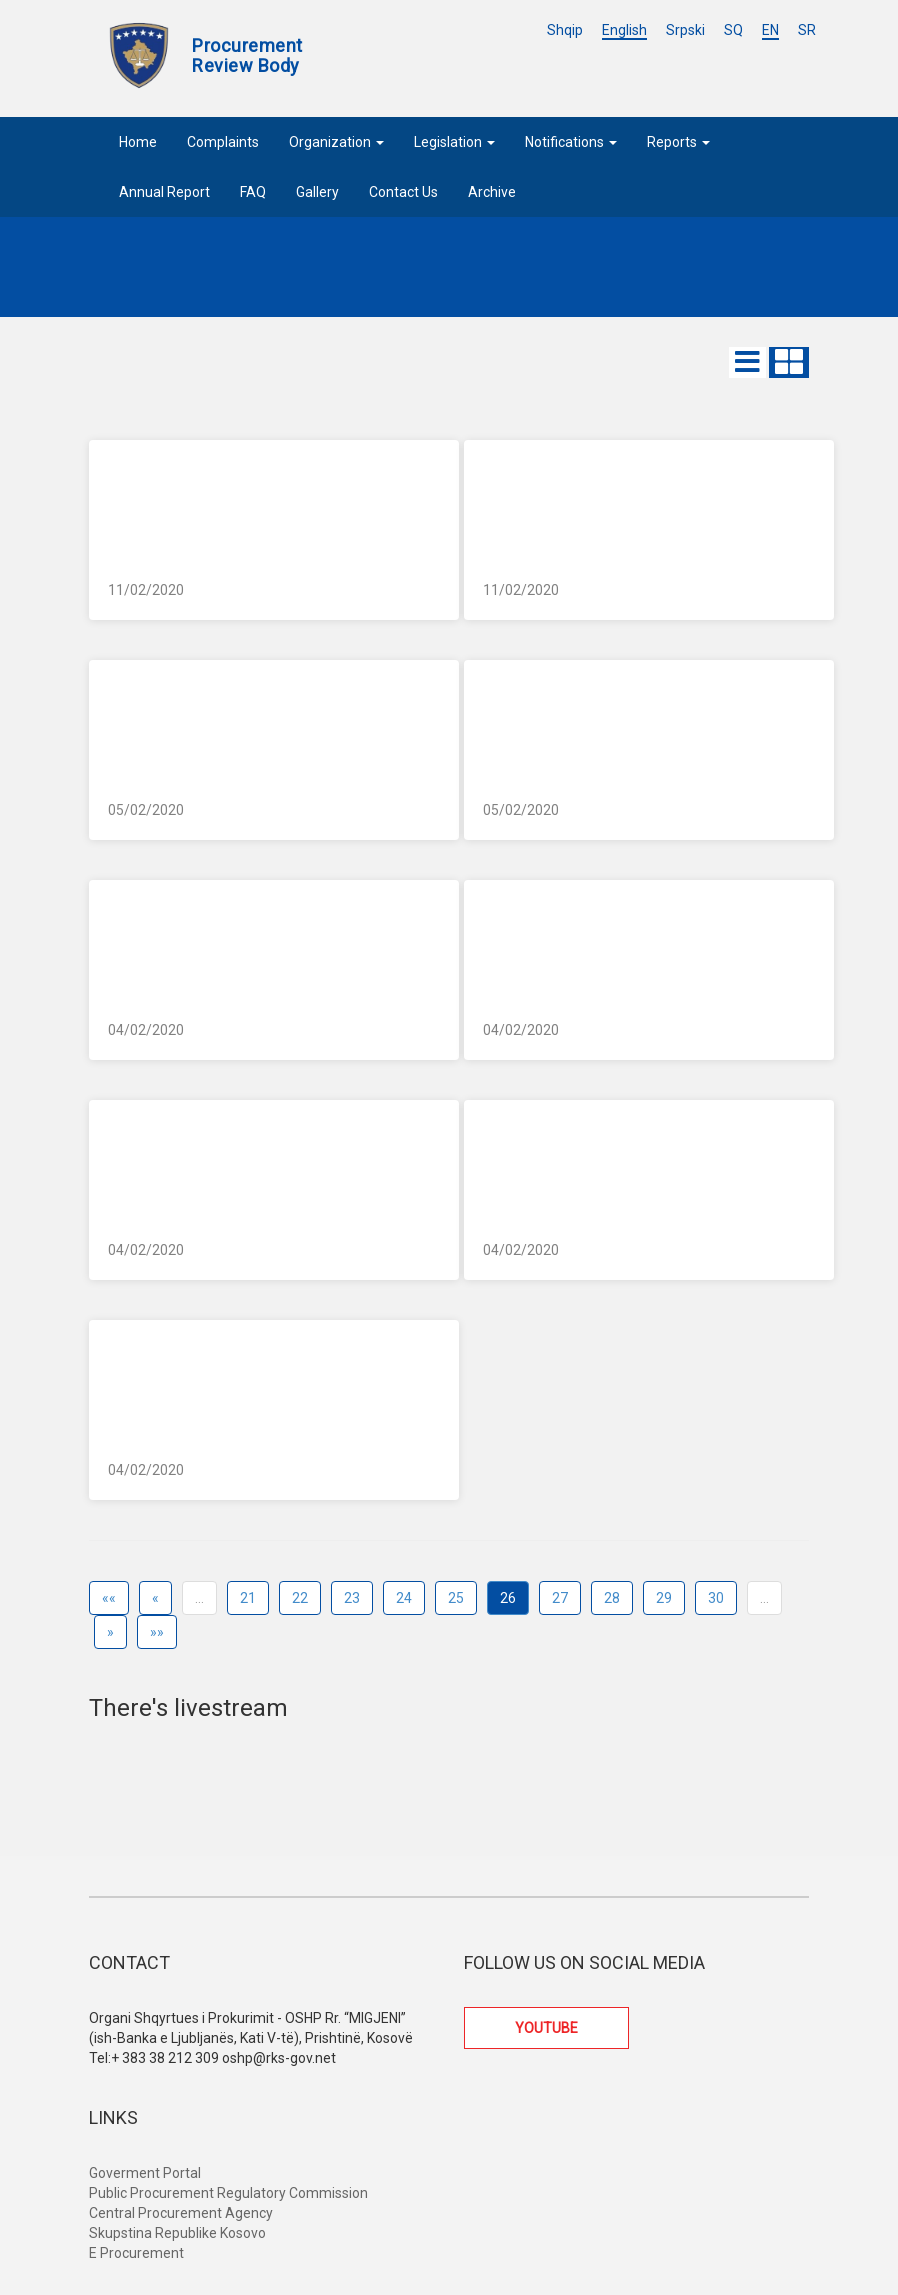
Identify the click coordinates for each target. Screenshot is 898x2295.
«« (109, 1598)
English (624, 30)
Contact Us (403, 192)
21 (248, 1598)
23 (352, 1598)
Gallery (317, 192)
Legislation (454, 142)
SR (807, 30)
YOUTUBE (546, 2028)
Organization (336, 142)
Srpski (685, 30)
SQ (733, 30)
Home (138, 142)
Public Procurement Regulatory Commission (228, 2193)
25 (456, 1598)
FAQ (253, 192)
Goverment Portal (145, 2173)
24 (404, 1598)
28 (612, 1598)
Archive (492, 192)
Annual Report (164, 192)
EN (770, 30)
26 (508, 1598)
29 (664, 1598)
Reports (678, 142)
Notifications (571, 142)
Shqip (565, 30)
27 (560, 1598)
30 (716, 1598)
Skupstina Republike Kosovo (177, 2233)
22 (300, 1598)
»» (157, 1632)
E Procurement (136, 2253)
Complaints (223, 142)
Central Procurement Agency (181, 2213)
